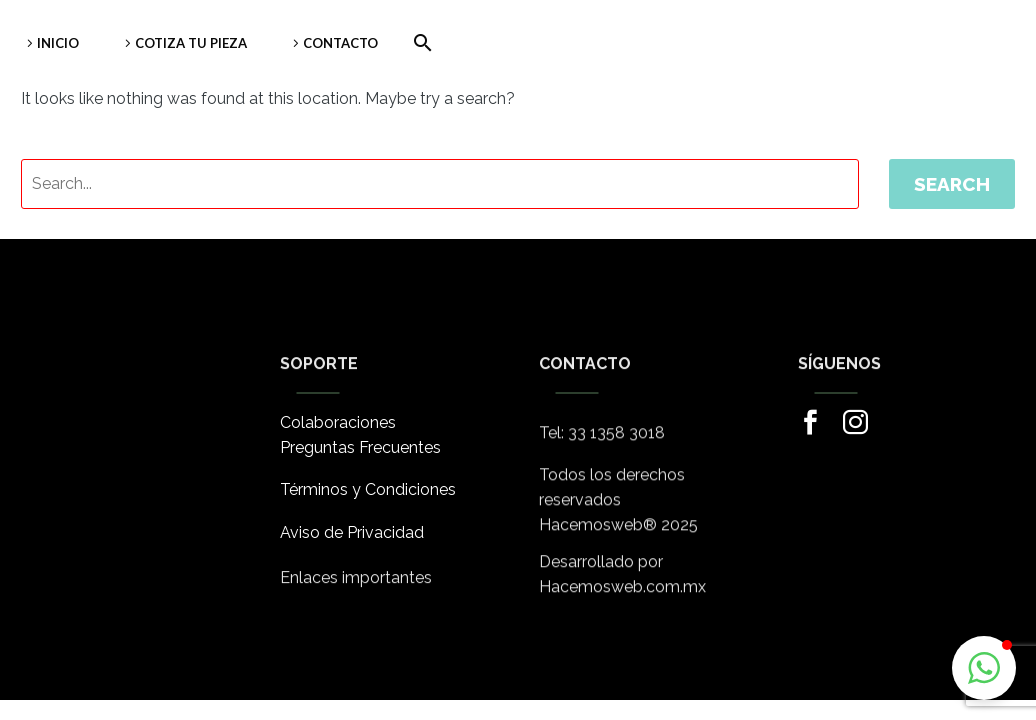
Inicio (58, 43)
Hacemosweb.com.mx (622, 593)
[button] (984, 668)
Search (952, 184)
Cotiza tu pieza (191, 43)
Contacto (340, 43)
